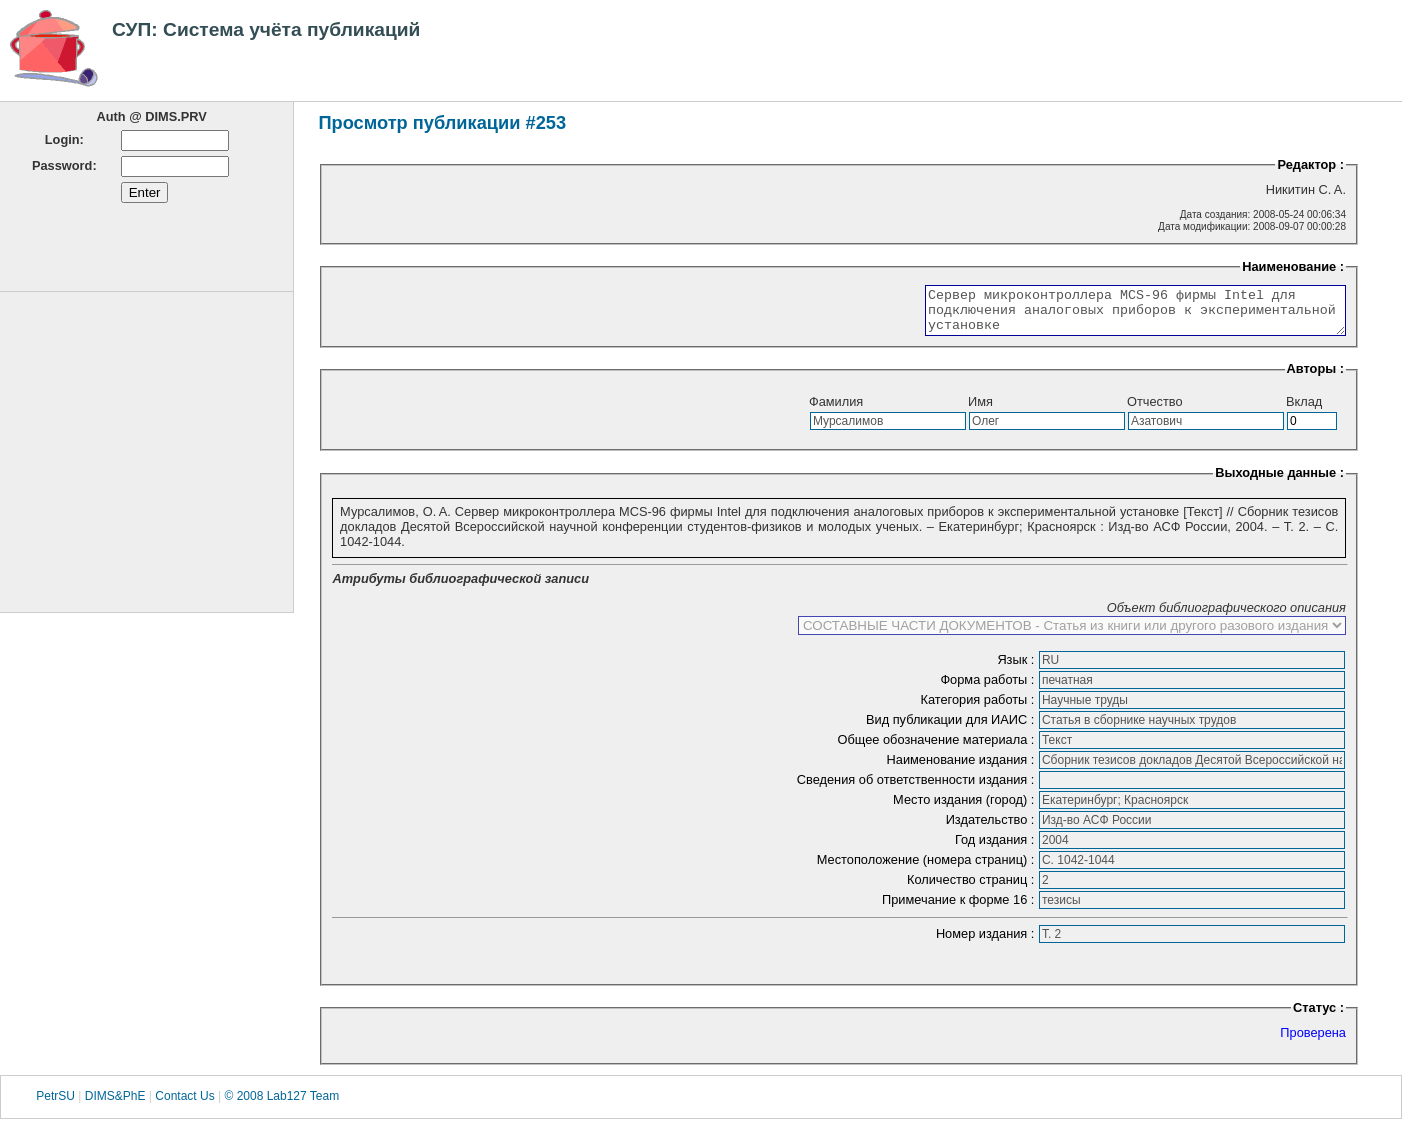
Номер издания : (987, 942)
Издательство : (992, 828)
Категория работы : (979, 708)
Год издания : (996, 848)
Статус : (1318, 1016)
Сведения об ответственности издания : (917, 788)
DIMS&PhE (115, 1105)
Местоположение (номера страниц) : (927, 868)
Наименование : (1293, 266)
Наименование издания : (962, 768)
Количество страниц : (972, 888)
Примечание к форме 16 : (960, 908)
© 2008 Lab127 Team (281, 1105)
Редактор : (1310, 164)
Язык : (1017, 668)
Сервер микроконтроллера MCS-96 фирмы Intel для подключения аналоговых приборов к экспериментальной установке (1110, 315)
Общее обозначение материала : (938, 748)
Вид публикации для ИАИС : (952, 728)
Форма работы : (989, 688)
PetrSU (55, 1105)
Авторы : (1315, 377)
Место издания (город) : (965, 808)
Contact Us (184, 1105)
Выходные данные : (1279, 481)
